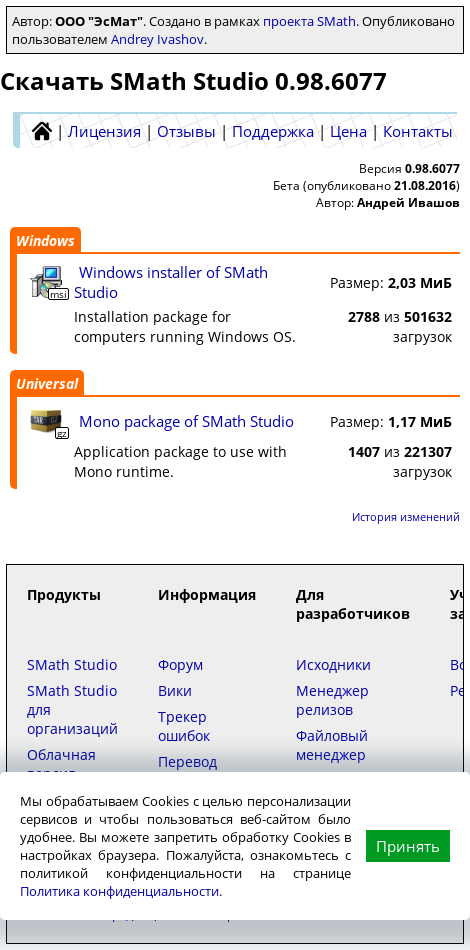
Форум (180, 664)
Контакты (418, 131)
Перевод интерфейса (200, 771)
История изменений (406, 516)
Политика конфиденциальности (119, 891)
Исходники (333, 664)
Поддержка (273, 131)
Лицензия (104, 131)
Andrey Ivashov (157, 39)
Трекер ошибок (184, 726)
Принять (408, 846)
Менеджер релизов (332, 700)
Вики (175, 690)
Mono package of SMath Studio (186, 421)
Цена (348, 131)
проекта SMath (309, 21)
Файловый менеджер (332, 745)
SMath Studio (72, 664)
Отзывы (186, 131)
